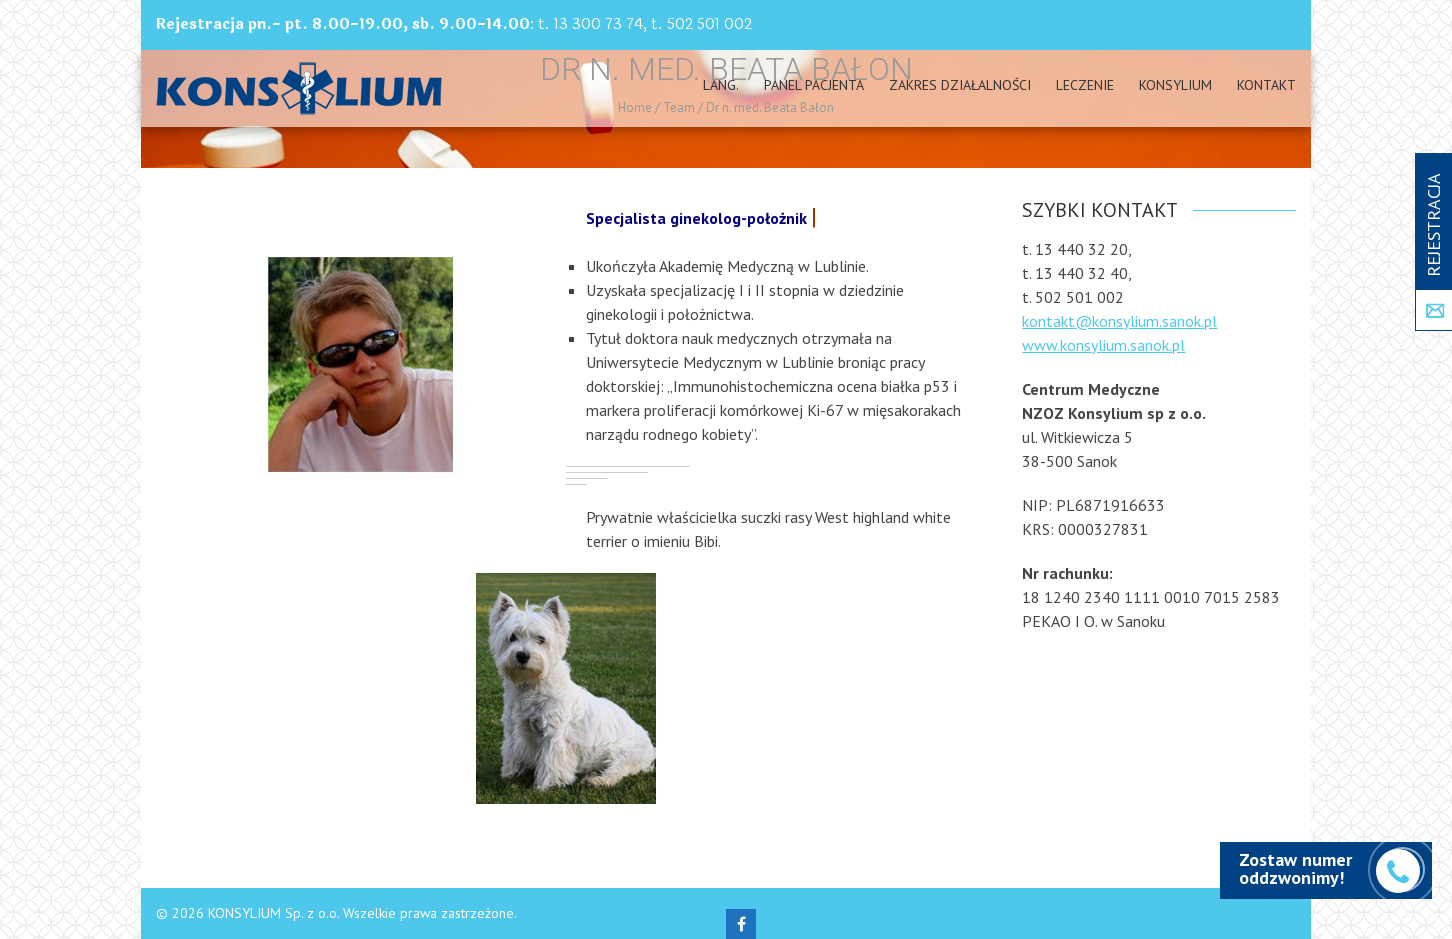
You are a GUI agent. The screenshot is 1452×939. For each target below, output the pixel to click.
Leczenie (1085, 85)
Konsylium (1175, 85)
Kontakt (1266, 85)
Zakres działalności (960, 85)
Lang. (721, 85)
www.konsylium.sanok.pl (1103, 345)
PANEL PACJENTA (814, 85)
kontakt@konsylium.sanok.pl (1119, 321)
